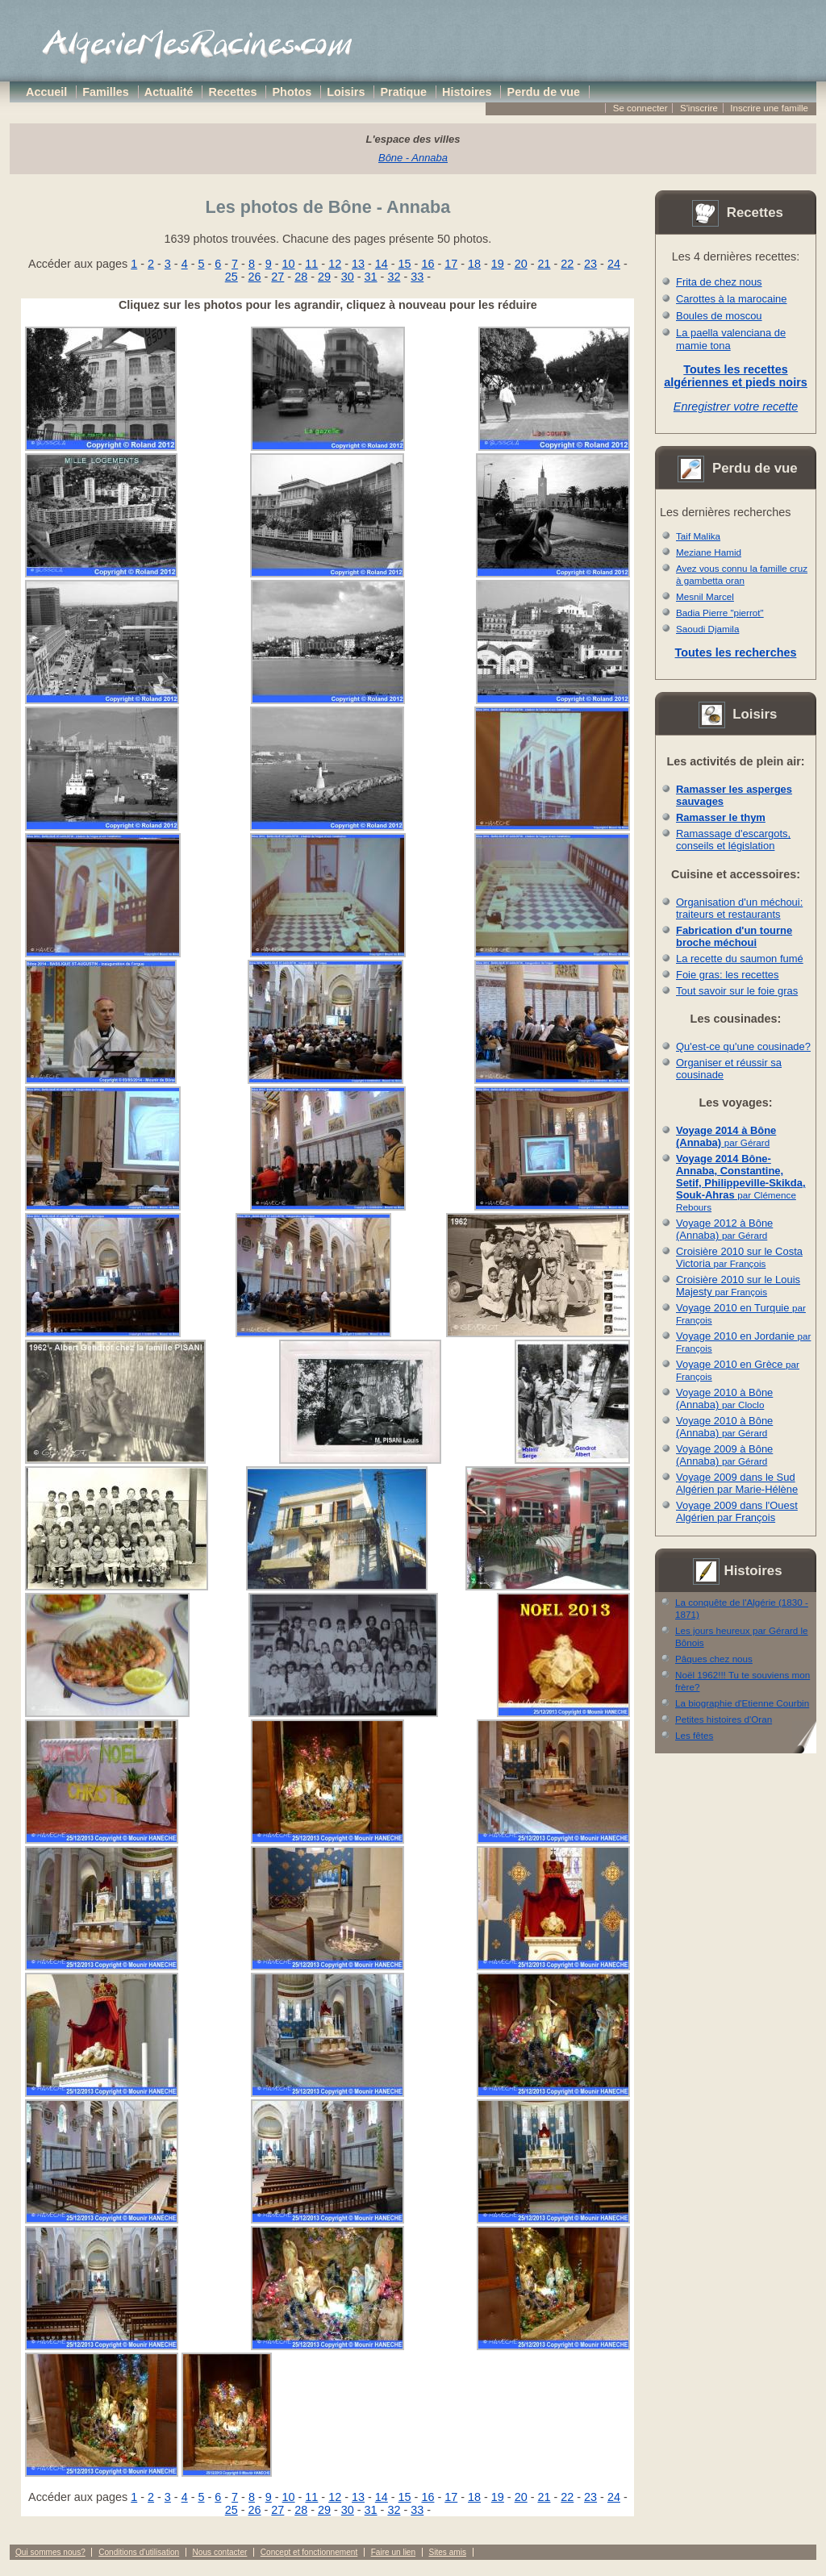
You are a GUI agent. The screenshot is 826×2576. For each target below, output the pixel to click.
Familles (105, 91)
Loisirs (346, 91)
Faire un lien (393, 2552)
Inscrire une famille (769, 108)
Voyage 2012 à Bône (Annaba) (724, 1229)
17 (450, 263)
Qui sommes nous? (50, 2552)
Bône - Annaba (413, 158)
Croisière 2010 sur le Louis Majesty (738, 1285)
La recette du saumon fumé (739, 958)
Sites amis (446, 2552)
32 (393, 276)
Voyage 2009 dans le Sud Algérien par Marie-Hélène (737, 1483)
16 (427, 263)
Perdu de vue (543, 91)
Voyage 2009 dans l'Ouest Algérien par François (737, 1511)
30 (347, 276)
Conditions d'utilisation (138, 2552)
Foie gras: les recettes (727, 975)
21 (543, 263)
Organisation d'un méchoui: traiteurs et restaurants (739, 908)
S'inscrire (699, 108)
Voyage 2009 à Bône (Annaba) (724, 1455)
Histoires (467, 91)
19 (497, 263)
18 (474, 263)
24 (613, 263)
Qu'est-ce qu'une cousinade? (743, 1046)
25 (231, 276)
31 (371, 276)
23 (590, 263)
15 (404, 263)
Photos (292, 91)
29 (324, 276)
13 (358, 263)
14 (381, 263)
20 (521, 263)
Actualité (169, 91)
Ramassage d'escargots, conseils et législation (733, 839)
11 (311, 263)
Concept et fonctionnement (309, 2552)
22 (567, 263)
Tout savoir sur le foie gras (737, 991)
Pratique (403, 91)
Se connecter (640, 108)
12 (334, 263)
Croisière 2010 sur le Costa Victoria (739, 1257)
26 (254, 276)
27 (277, 276)
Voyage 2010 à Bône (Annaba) (724, 1398)
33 (417, 276)
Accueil (46, 91)
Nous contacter (220, 2552)
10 (288, 263)
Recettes (233, 91)
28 (300, 276)
